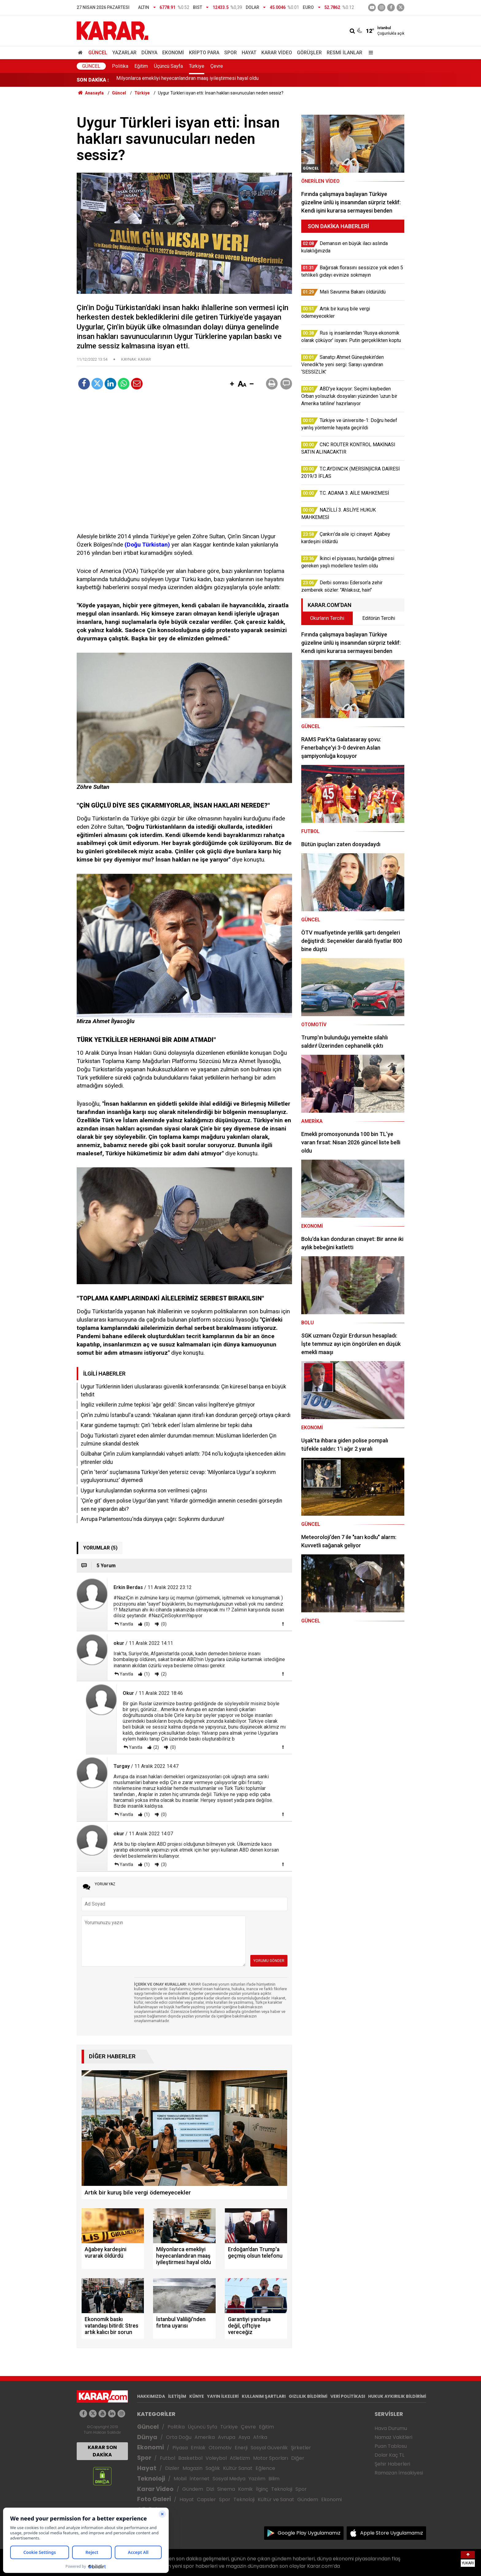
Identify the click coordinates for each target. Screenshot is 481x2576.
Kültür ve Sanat (276, 2499)
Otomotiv (220, 2447)
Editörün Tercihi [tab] (378, 618)
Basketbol (190, 2458)
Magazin (192, 2468)
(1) (146, 1674)
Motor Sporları (270, 2458)
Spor (230, 53)
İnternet (200, 2478)
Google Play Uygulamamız (309, 2532)
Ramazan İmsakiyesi (399, 2472)
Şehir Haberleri (392, 2463)
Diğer (297, 2458)
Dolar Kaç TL (389, 2455)
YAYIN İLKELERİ (223, 2396)
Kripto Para (204, 53)
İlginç (262, 2489)
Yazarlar (124, 53)
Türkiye (196, 66)
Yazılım (256, 2478)
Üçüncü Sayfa (168, 66)
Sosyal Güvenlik (269, 2447)
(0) (146, 1624)
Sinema (226, 2489)
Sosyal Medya (229, 2478)
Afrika (260, 2437)
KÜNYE (196, 2396)
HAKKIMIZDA (151, 2396)
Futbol (167, 2458)
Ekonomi (173, 53)
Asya (244, 2437)
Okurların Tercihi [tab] (327, 618)
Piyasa (180, 2447)
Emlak (198, 2447)
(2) (163, 1674)
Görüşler (309, 53)
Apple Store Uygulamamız (391, 2532)
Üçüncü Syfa (202, 2426)
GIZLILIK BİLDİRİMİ (308, 2396)
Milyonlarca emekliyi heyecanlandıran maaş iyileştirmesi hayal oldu (187, 80)
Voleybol (216, 2458)
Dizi (210, 2489)
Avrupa (226, 2437)
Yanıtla (126, 1624)
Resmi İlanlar (344, 53)
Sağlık (213, 2468)
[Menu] (369, 52)
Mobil (180, 2478)
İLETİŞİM (177, 2396)
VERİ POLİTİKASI (347, 2396)
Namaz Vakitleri (393, 2437)
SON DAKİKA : (93, 80)
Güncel (97, 53)
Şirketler (301, 2447)
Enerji (241, 2447)
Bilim (273, 2478)
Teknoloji (151, 2478)
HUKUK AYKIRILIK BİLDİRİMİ (397, 2396)
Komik (245, 2489)
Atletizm (240, 2458)
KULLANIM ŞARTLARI (264, 2396)
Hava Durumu (391, 2428)
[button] (232, 384)
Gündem (192, 2489)
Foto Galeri (154, 2499)
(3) (163, 1864)
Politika (120, 66)
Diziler (172, 2468)
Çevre (216, 66)
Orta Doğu (178, 2437)
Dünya (149, 53)
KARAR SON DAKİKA (102, 2451)
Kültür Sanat (237, 2468)
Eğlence (265, 2468)
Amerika (204, 2437)
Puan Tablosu (391, 2446)
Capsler (206, 2499)
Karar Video (276, 53)
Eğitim (141, 66)
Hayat (249, 53)
